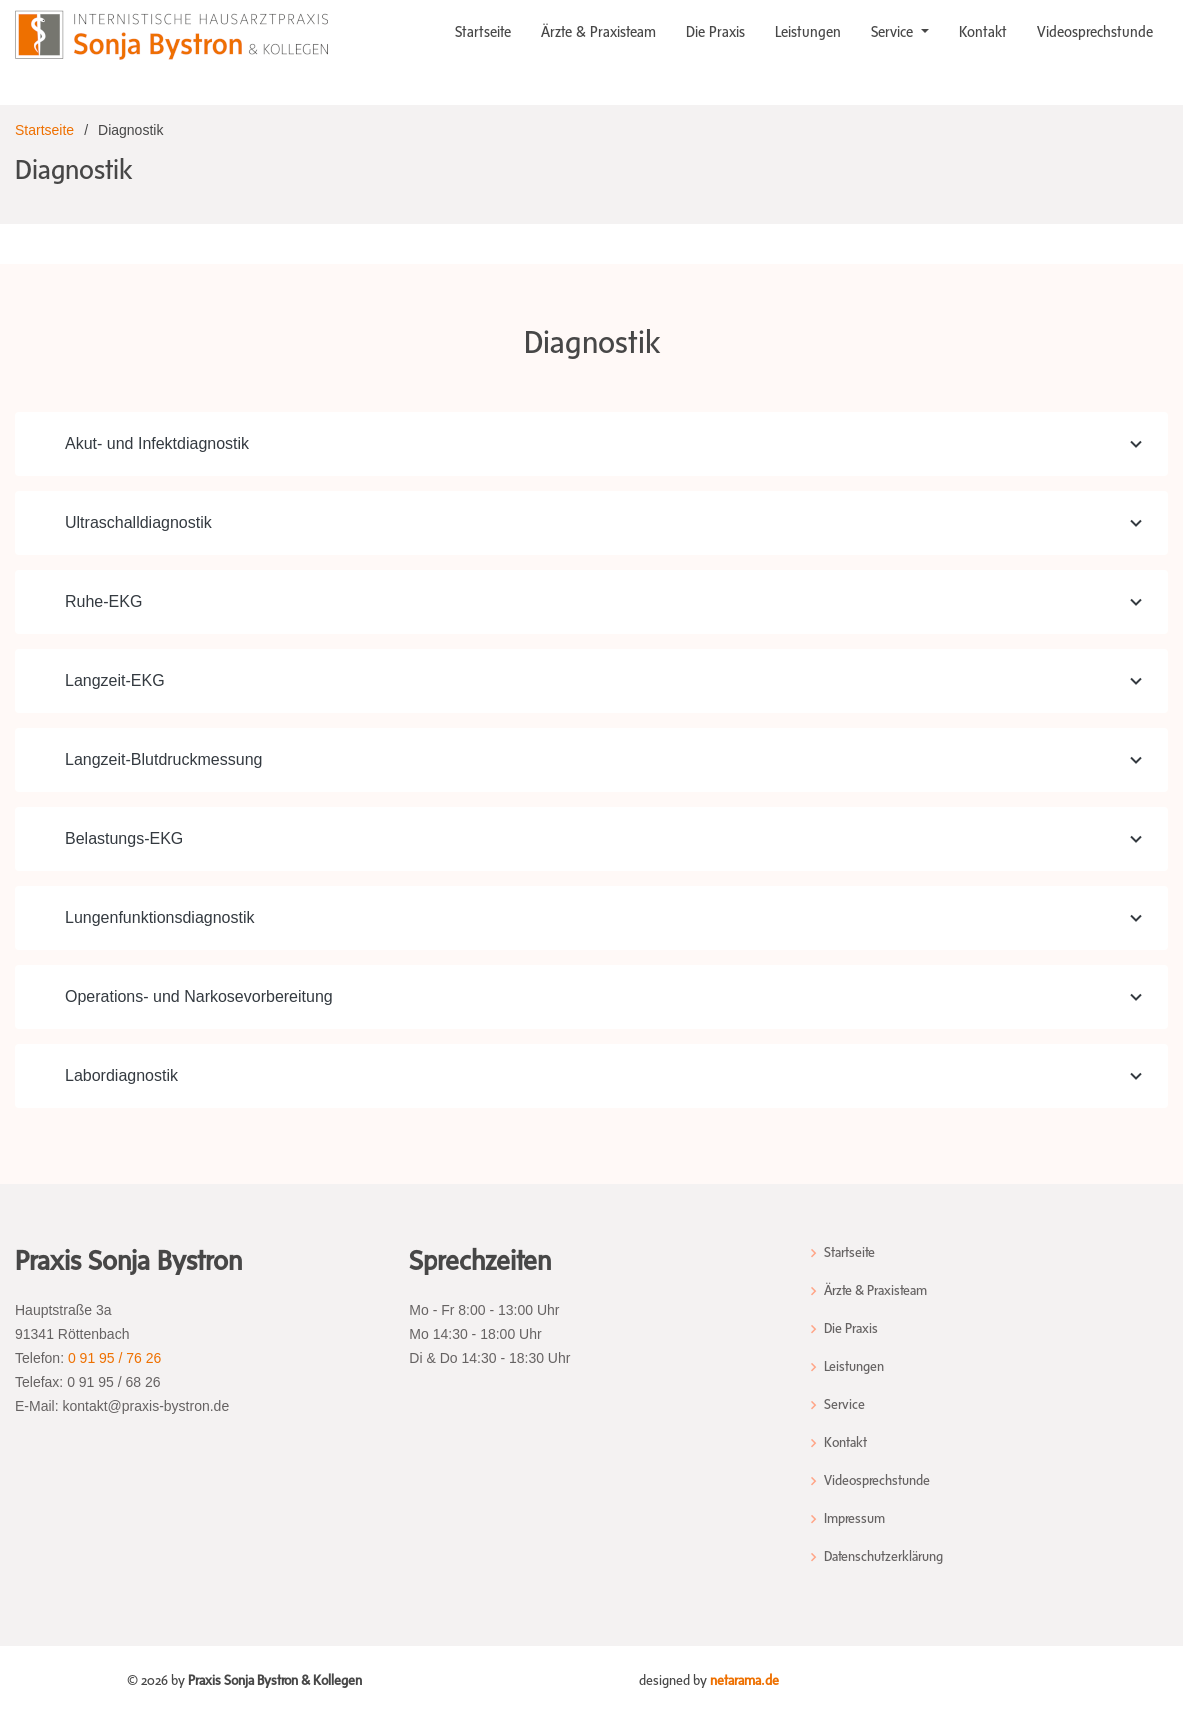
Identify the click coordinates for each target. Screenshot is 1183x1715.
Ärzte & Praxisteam (598, 32)
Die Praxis (715, 32)
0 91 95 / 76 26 (114, 1358)
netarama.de (744, 1680)
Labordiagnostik (606, 1076)
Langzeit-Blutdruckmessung (606, 760)
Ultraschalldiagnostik (606, 523)
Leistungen (808, 32)
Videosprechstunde (1095, 32)
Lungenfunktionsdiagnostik (606, 918)
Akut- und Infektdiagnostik (606, 444)
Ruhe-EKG (606, 602)
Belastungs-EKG (606, 839)
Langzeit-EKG (606, 681)
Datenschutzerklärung (883, 1557)
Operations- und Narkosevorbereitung (606, 997)
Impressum (854, 1519)
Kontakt (983, 32)
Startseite (483, 32)
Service (894, 32)
